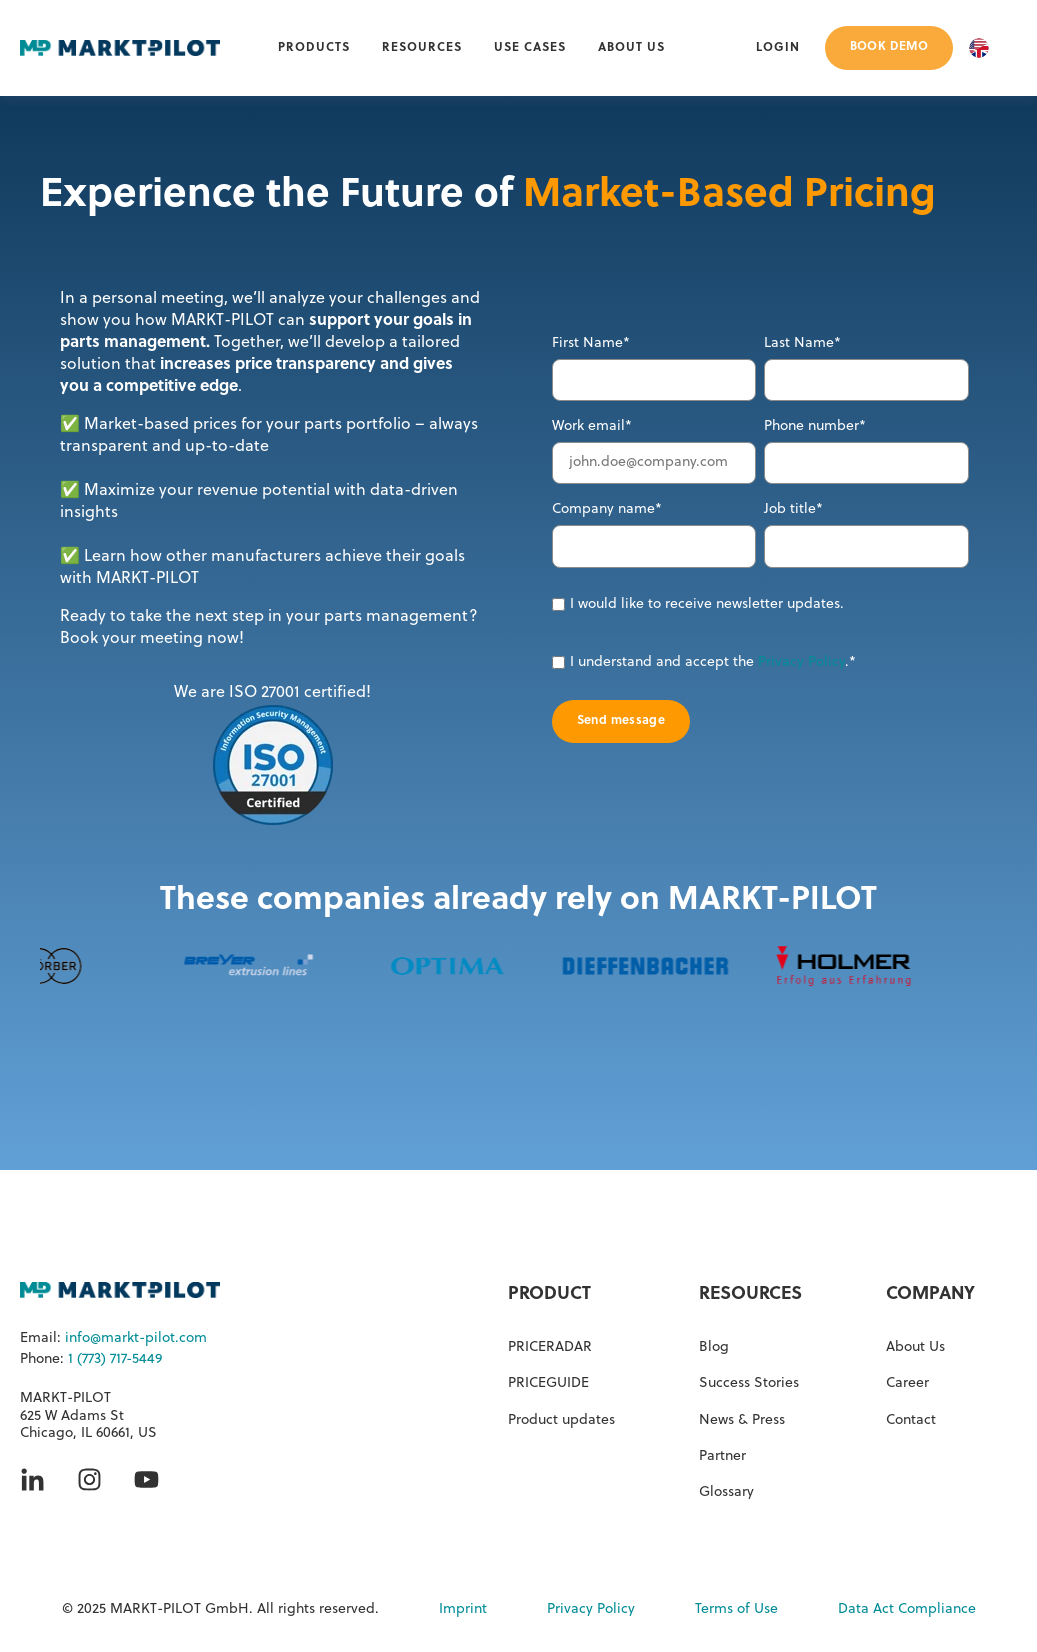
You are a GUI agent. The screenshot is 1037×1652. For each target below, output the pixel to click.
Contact (911, 1420)
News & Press (742, 1420)
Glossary (726, 1492)
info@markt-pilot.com (136, 1338)
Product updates (561, 1420)
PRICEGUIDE (548, 1383)
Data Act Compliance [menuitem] (907, 1609)
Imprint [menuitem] (463, 1609)
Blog (714, 1347)
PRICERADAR (550, 1347)
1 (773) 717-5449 (115, 1359)
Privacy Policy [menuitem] (591, 1609)
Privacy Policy (801, 662)
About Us (915, 1347)
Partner (722, 1456)
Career (907, 1383)
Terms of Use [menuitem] (736, 1609)
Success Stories (749, 1383)
